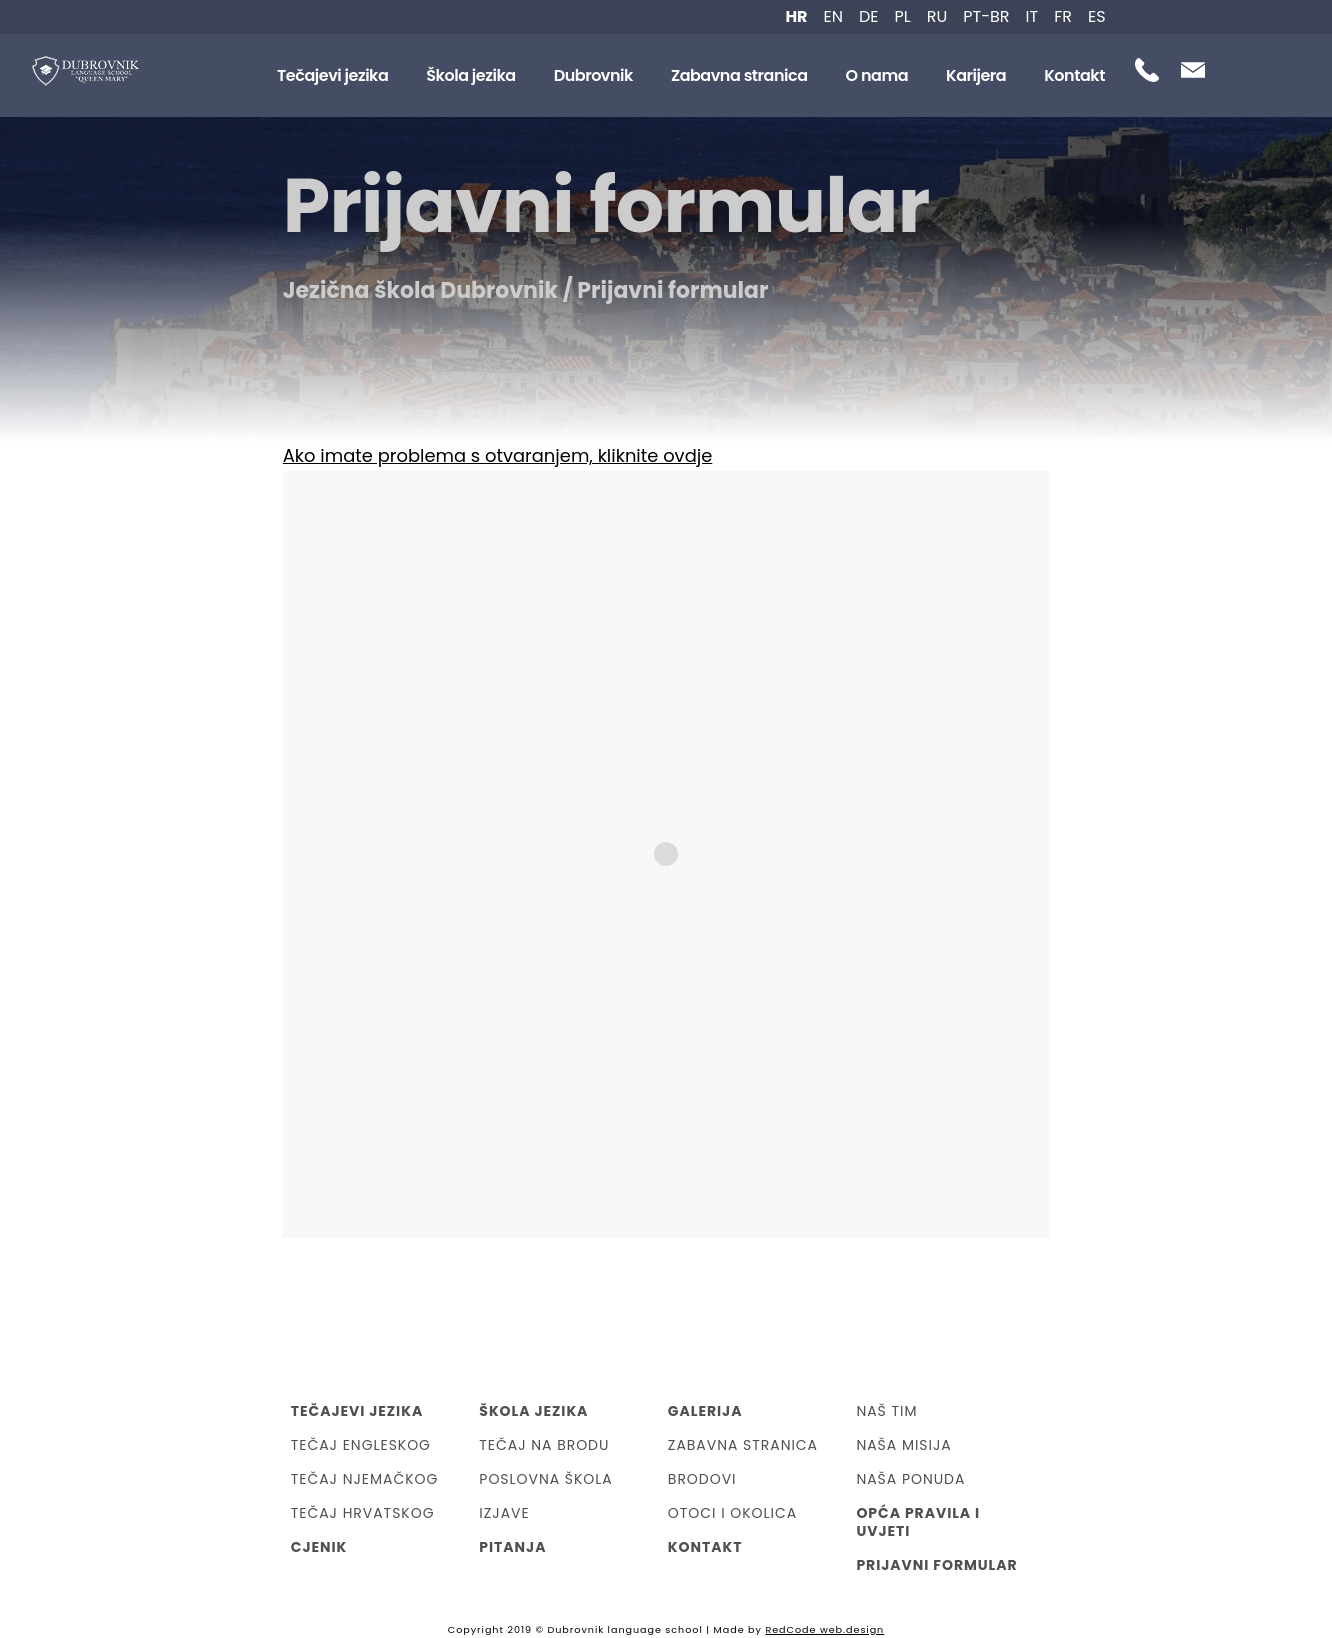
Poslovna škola (545, 1479)
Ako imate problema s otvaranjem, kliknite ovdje (498, 455)
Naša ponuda (910, 1479)
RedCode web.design (824, 1629)
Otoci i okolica (732, 1513)
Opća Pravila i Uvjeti (918, 1522)
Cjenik (319, 1547)
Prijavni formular (936, 1565)
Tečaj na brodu (544, 1445)
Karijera (976, 75)
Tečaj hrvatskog (363, 1513)
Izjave (504, 1513)
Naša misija (903, 1445)
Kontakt (1074, 75)
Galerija (705, 1411)
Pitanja (512, 1547)
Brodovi (702, 1479)
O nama (877, 75)
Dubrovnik (593, 75)
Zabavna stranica (739, 75)
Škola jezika (470, 75)
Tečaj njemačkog (365, 1479)
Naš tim (886, 1411)
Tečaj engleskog (361, 1445)
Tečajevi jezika (332, 75)
